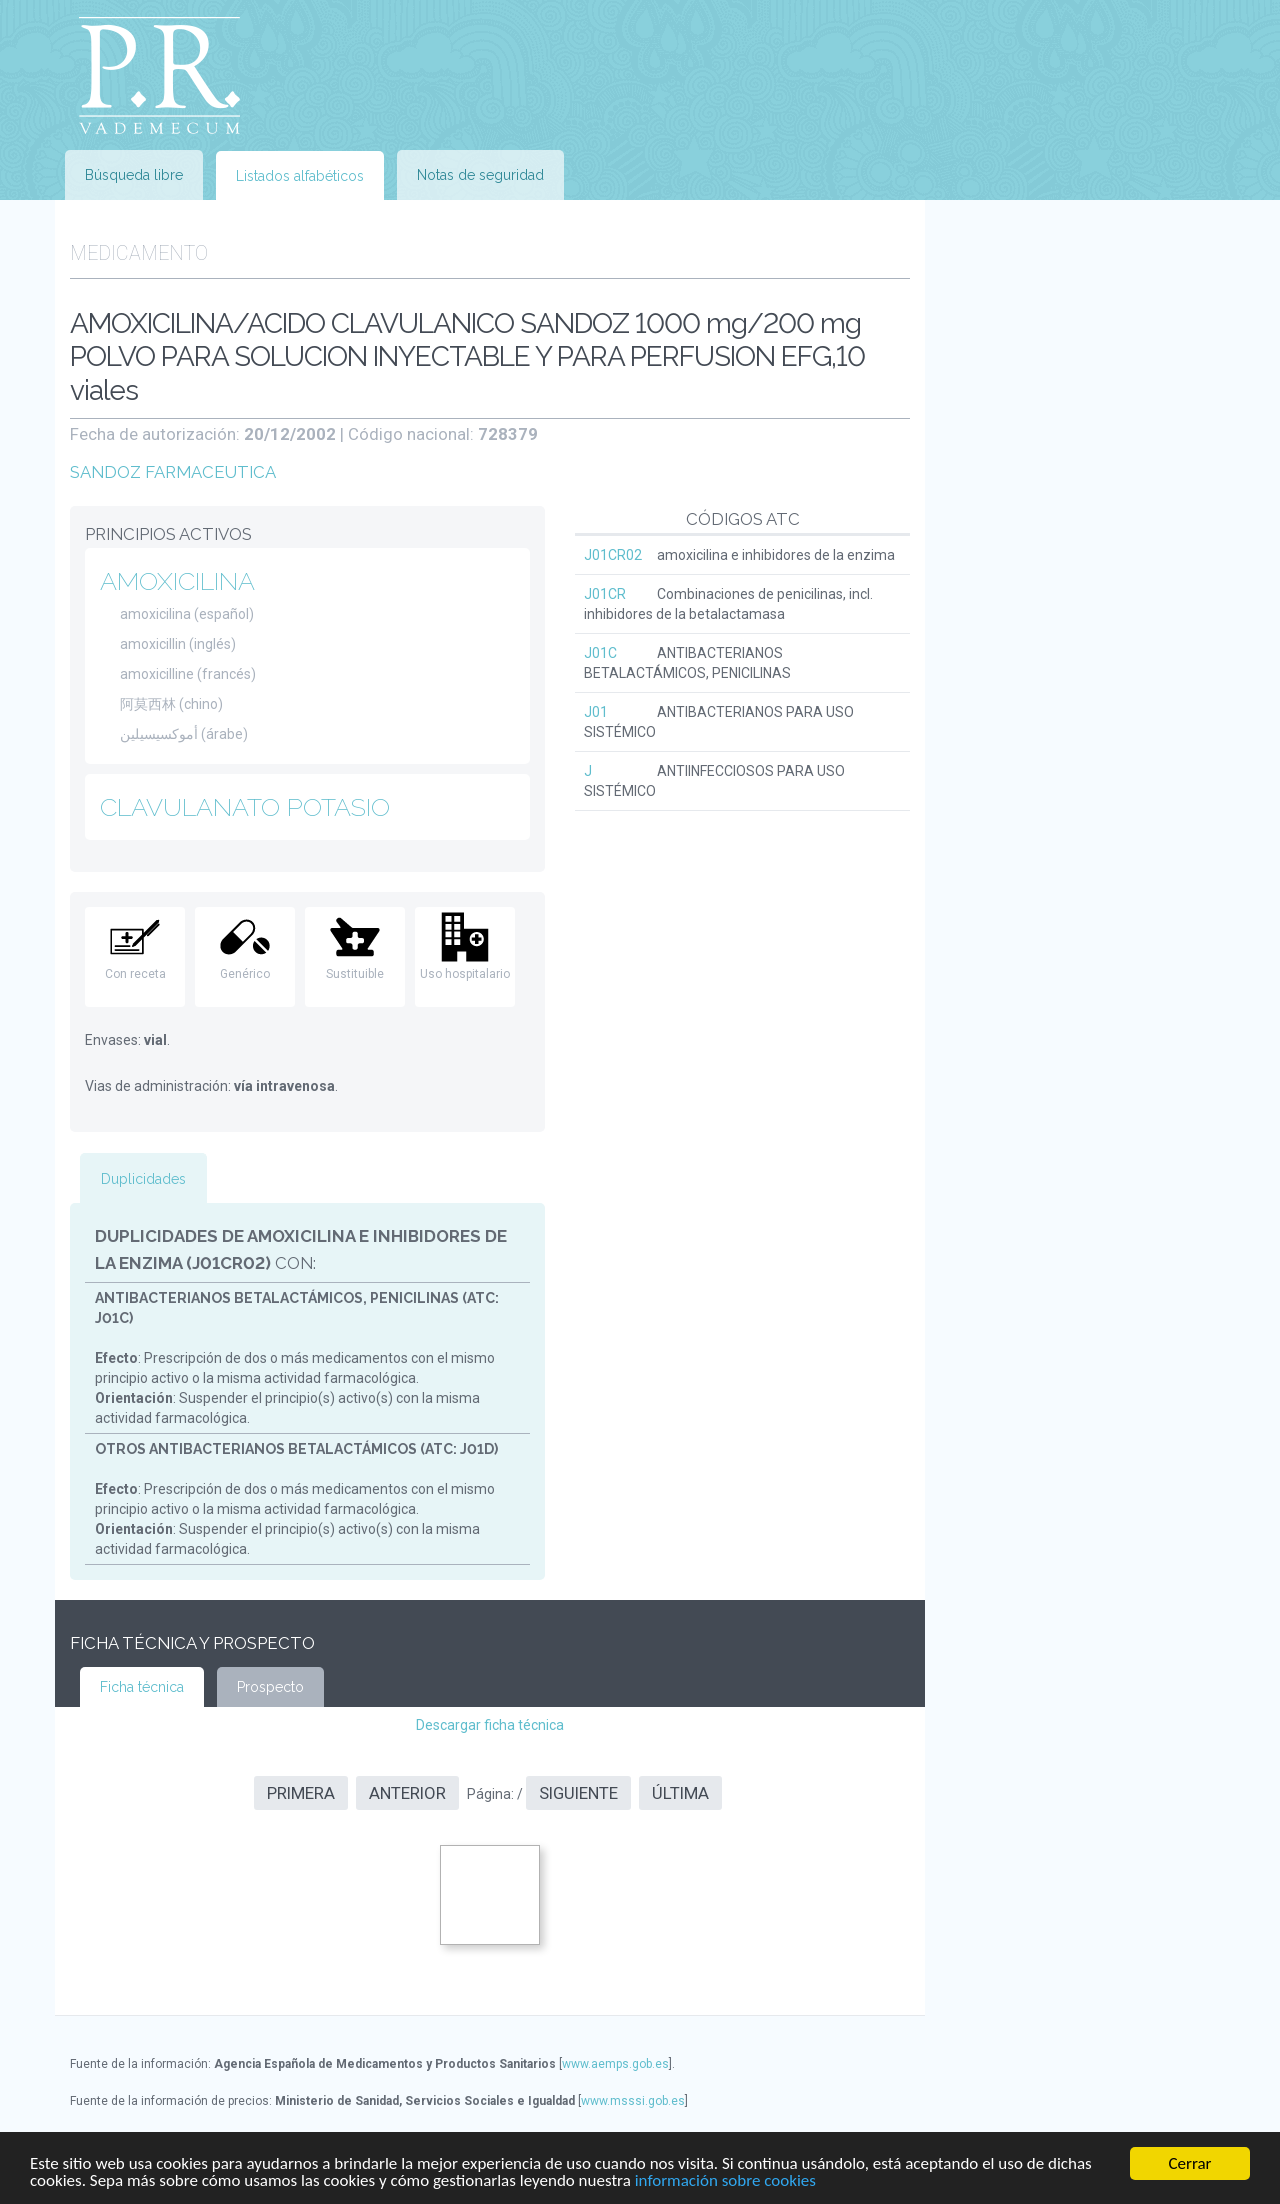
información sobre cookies (725, 2181)
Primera (301, 1793)
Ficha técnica (142, 1687)
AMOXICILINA (177, 581)
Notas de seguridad (480, 175)
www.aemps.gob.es (615, 2064)
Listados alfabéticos (300, 176)
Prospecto (270, 1687)
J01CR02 (613, 555)
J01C (600, 653)
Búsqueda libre (134, 175)
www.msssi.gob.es (633, 2101)
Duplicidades (143, 1179)
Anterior (407, 1793)
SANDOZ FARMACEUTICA (173, 472)
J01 (596, 712)
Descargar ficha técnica (490, 1725)
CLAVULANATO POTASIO (245, 807)
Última (680, 1793)
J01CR (605, 594)
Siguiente (578, 1793)
